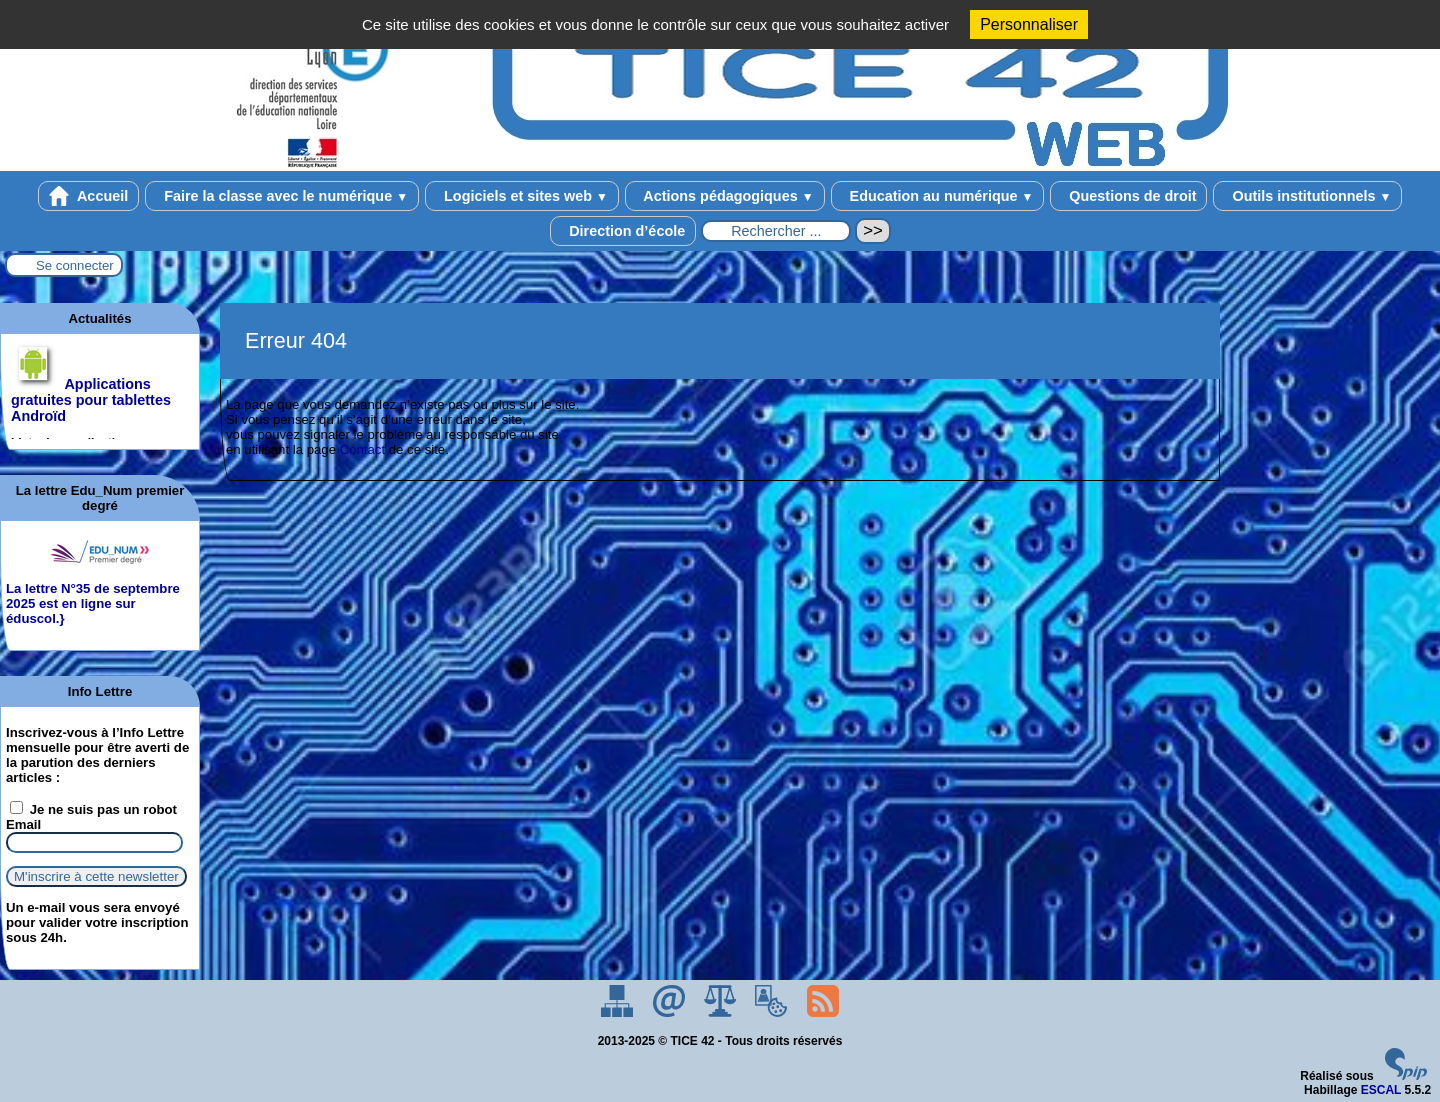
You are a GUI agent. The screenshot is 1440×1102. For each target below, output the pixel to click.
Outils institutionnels (1307, 196)
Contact (362, 449)
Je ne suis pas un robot (93, 809)
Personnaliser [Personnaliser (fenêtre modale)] (1029, 24)
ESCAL (1381, 1090)
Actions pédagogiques (725, 196)
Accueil (89, 196)
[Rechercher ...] (776, 231)
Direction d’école (623, 231)
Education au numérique (938, 196)
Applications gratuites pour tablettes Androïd (91, 400)
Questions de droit (1128, 196)
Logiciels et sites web (522, 196)
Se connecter (75, 265)
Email (23, 824)
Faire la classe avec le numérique (282, 196)
